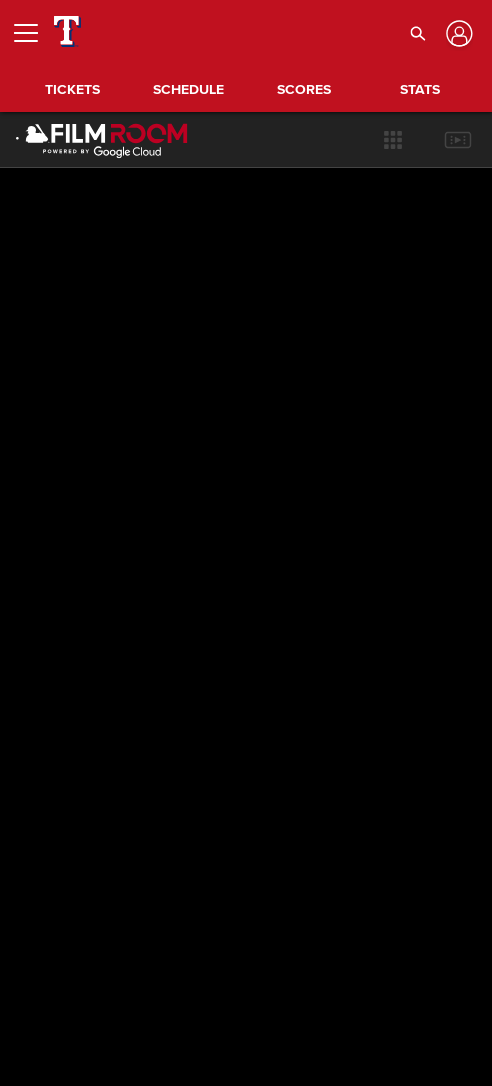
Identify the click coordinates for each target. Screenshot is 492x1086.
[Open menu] (34, 33)
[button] (417, 33)
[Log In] (457, 33)
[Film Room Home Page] (89, 140)
